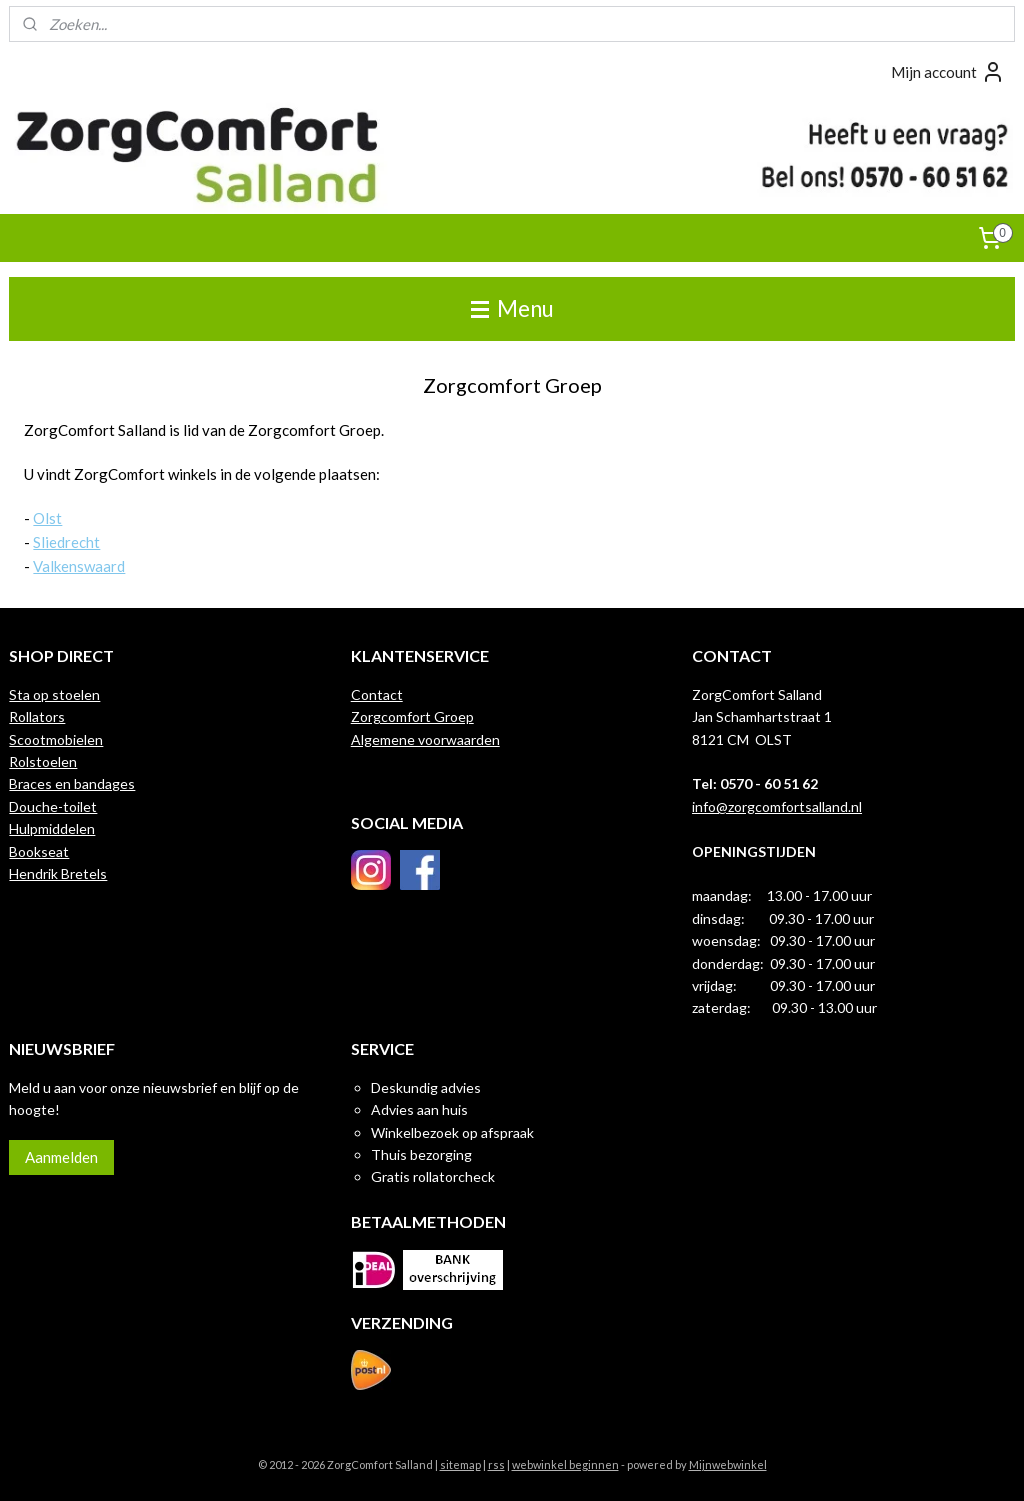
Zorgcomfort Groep (412, 716)
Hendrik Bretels (58, 873)
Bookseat (39, 851)
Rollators (37, 716)
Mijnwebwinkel (728, 1464)
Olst (47, 518)
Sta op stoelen (54, 694)
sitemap (460, 1464)
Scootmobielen (56, 739)
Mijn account (948, 72)
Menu (512, 308)
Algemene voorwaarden (425, 739)
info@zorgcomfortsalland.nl (777, 806)
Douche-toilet (53, 806)
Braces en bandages (72, 783)
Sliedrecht (66, 542)
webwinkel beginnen (565, 1464)
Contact (377, 694)
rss (496, 1464)
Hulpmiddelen (52, 828)
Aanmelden (61, 1157)
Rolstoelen (43, 761)
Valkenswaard (79, 566)
